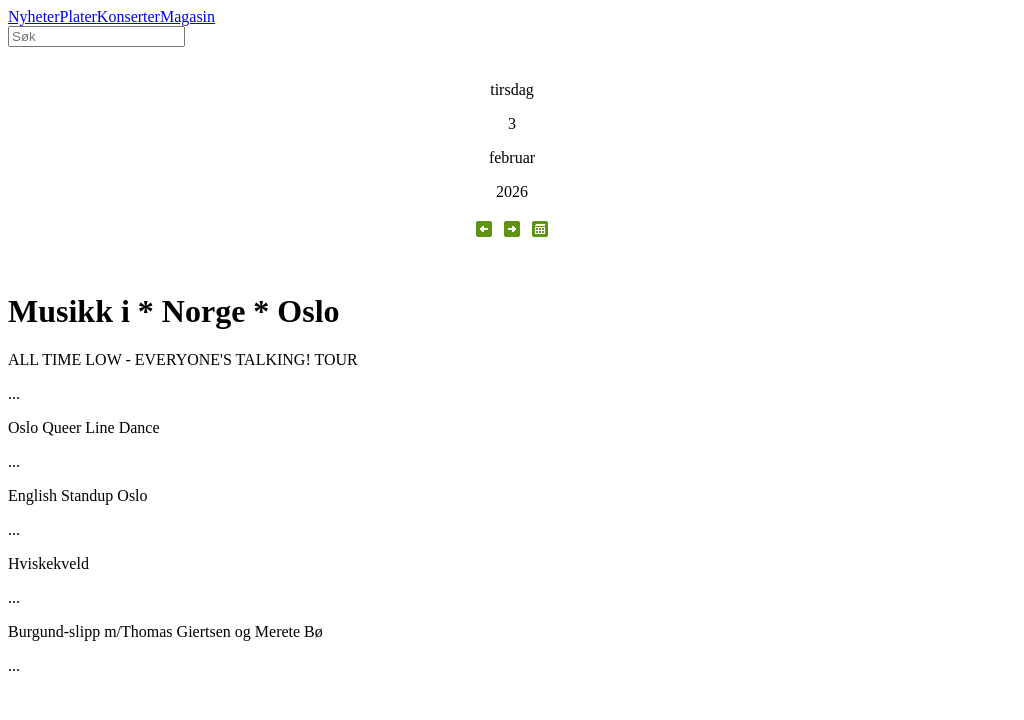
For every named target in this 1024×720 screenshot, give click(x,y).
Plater (78, 16)
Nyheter (34, 16)
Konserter (128, 16)
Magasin (187, 16)
